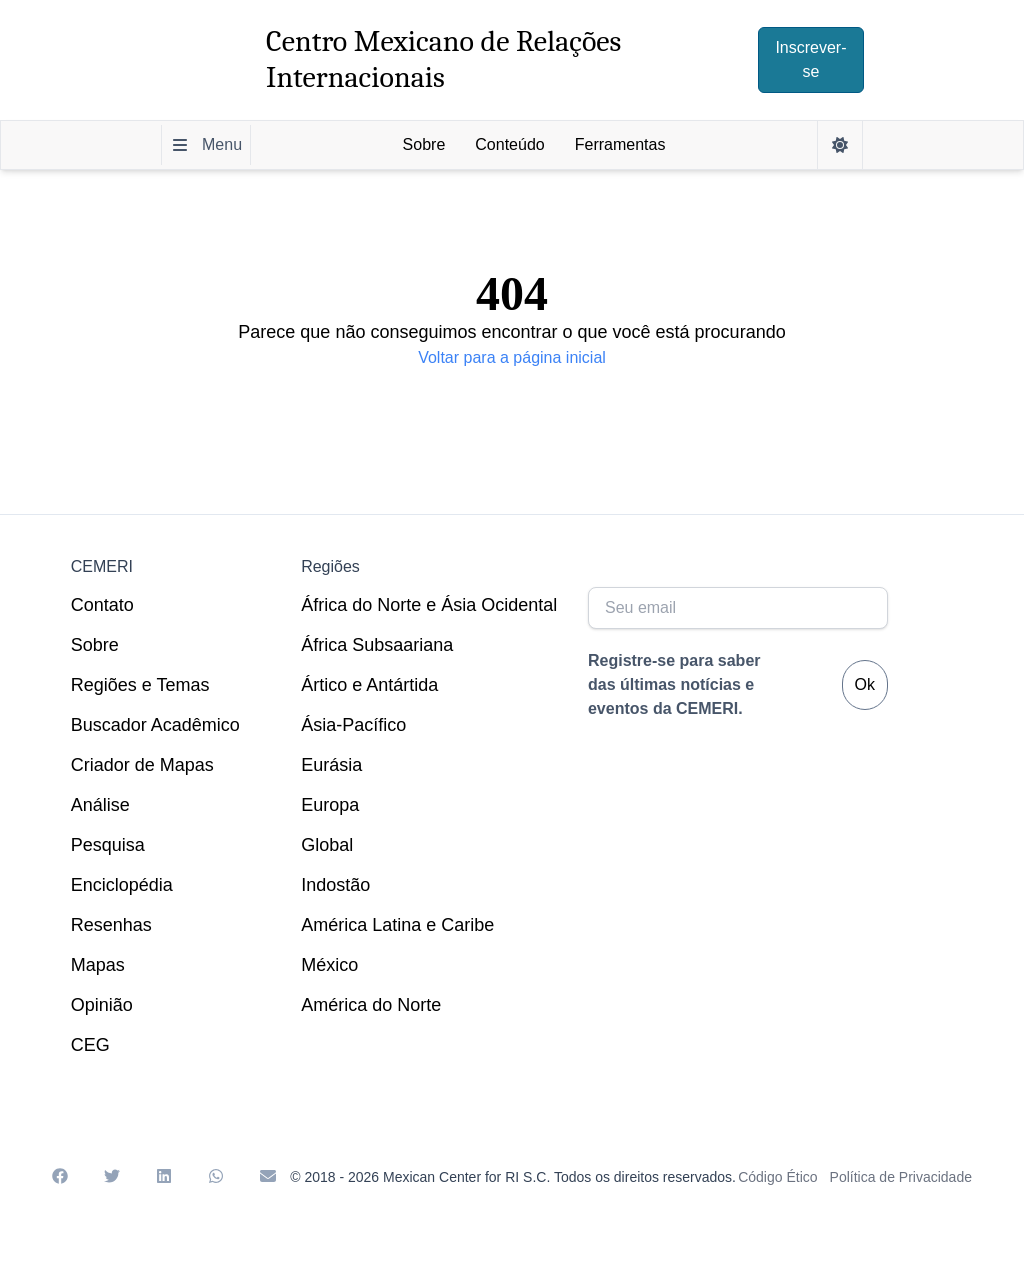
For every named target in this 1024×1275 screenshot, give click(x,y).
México (329, 965)
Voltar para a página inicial (512, 357)
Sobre (95, 645)
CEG (90, 1045)
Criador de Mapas (142, 765)
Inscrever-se (810, 59)
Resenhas (111, 925)
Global (327, 845)
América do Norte (371, 1005)
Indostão (335, 885)
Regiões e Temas (140, 685)
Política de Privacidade (901, 1177)
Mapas (98, 965)
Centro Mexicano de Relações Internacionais (443, 59)
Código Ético (777, 1177)
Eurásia (331, 765)
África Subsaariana (377, 645)
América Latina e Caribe (397, 925)
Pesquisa (108, 845)
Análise (100, 805)
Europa (330, 805)
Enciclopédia (122, 885)
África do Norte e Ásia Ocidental (429, 605)
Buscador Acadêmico (155, 725)
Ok (865, 684)
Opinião (102, 1005)
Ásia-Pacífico (353, 725)
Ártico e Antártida (369, 685)
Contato (102, 605)
